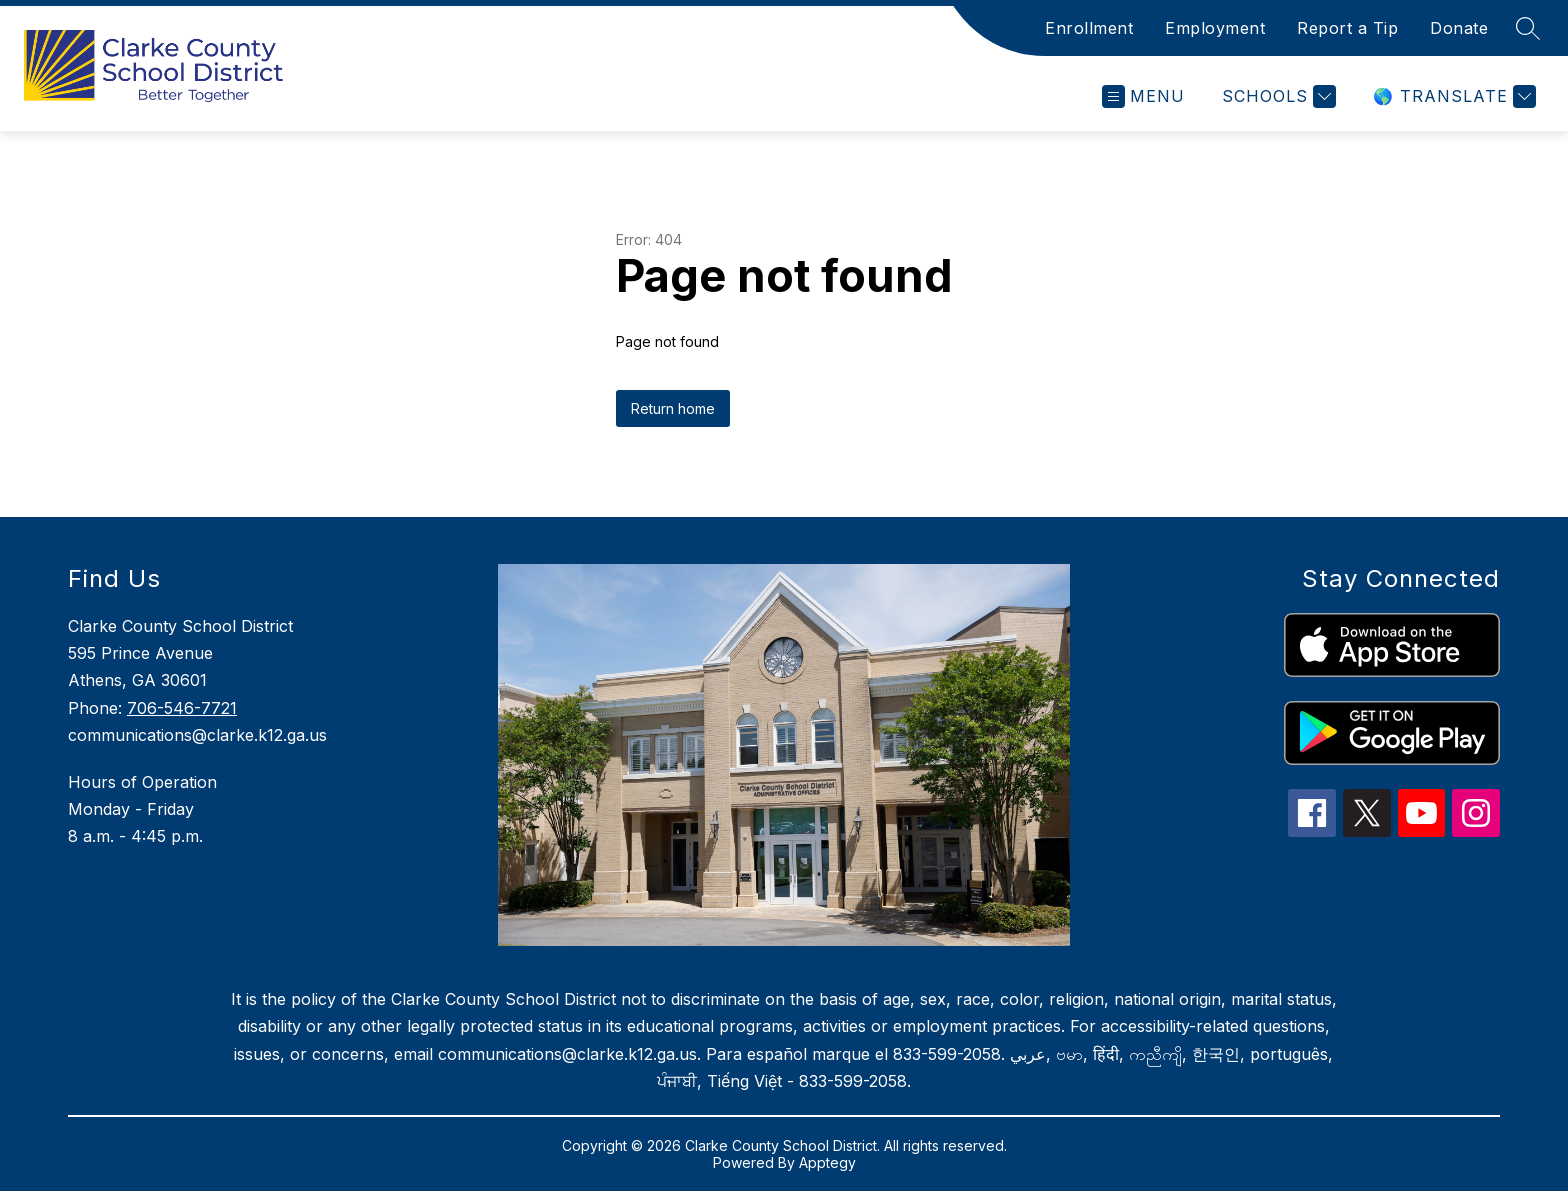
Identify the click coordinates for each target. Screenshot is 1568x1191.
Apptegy (827, 1162)
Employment (1215, 28)
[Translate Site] (1452, 96)
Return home (673, 408)
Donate (1459, 28)
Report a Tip (1347, 28)
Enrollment (1089, 28)
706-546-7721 (182, 708)
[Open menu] (1143, 96)
